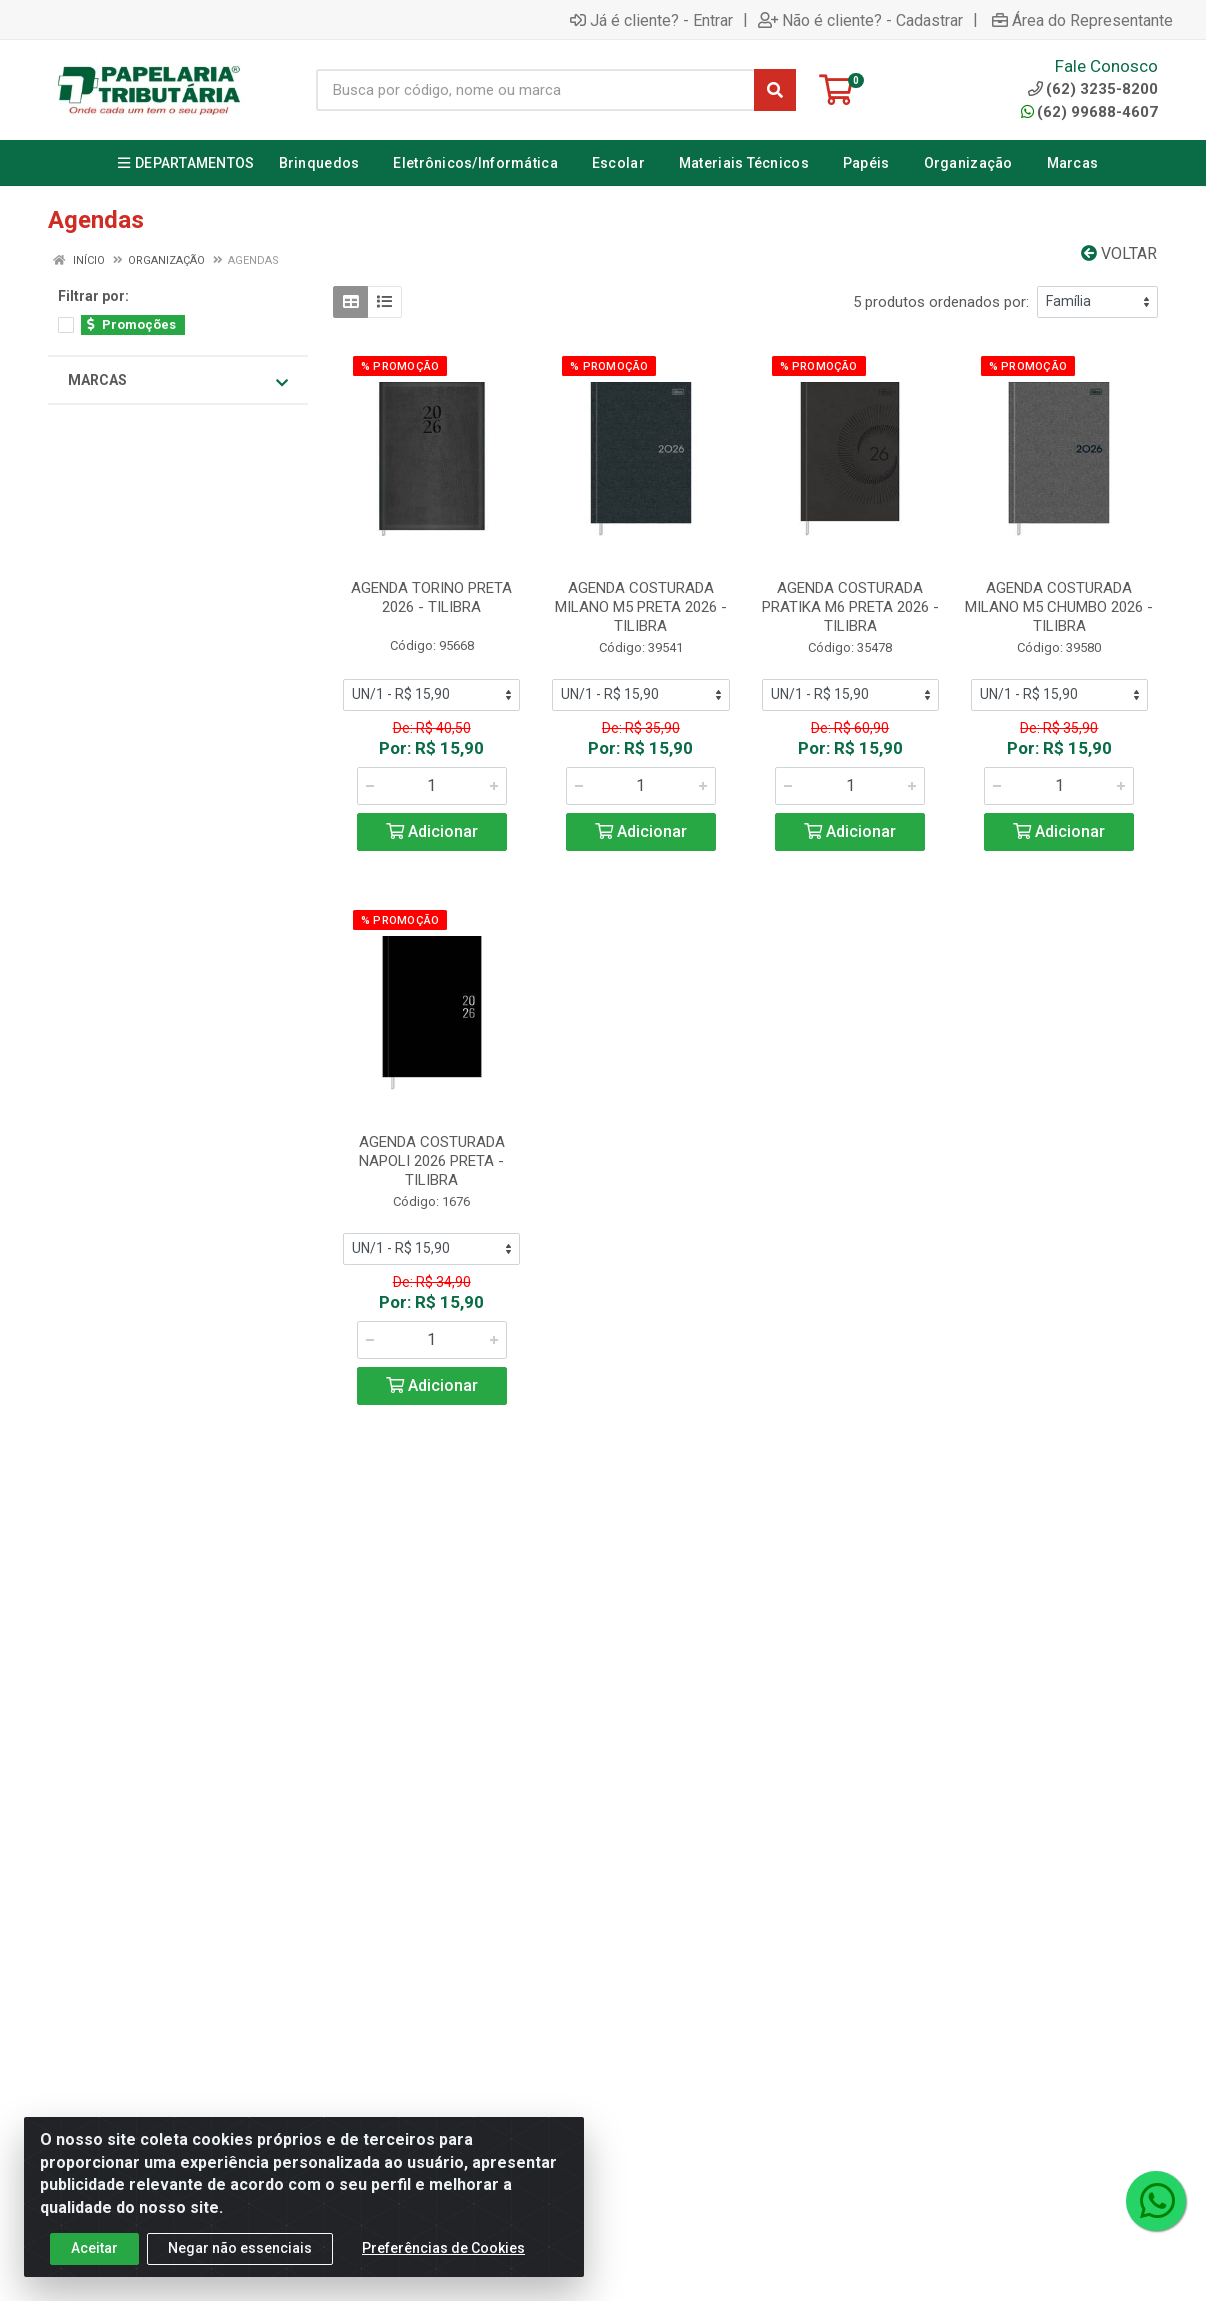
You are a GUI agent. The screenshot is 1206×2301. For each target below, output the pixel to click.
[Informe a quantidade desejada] (432, 786)
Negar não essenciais (240, 2267)
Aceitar (94, 2267)
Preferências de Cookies (443, 2267)
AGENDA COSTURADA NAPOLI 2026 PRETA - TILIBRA (432, 1161)
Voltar (1119, 253)
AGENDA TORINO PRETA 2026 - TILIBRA (431, 597)
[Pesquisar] (775, 90)
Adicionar (432, 831)
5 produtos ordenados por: (941, 302)
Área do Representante (1082, 20)
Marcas (178, 381)
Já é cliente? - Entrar (651, 20)
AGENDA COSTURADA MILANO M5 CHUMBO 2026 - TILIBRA (1059, 607)
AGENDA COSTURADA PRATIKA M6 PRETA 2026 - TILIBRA (850, 607)
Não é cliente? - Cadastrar (860, 20)
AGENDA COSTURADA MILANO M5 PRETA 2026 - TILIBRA (641, 607)
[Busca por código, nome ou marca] (535, 90)
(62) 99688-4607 (1089, 112)
